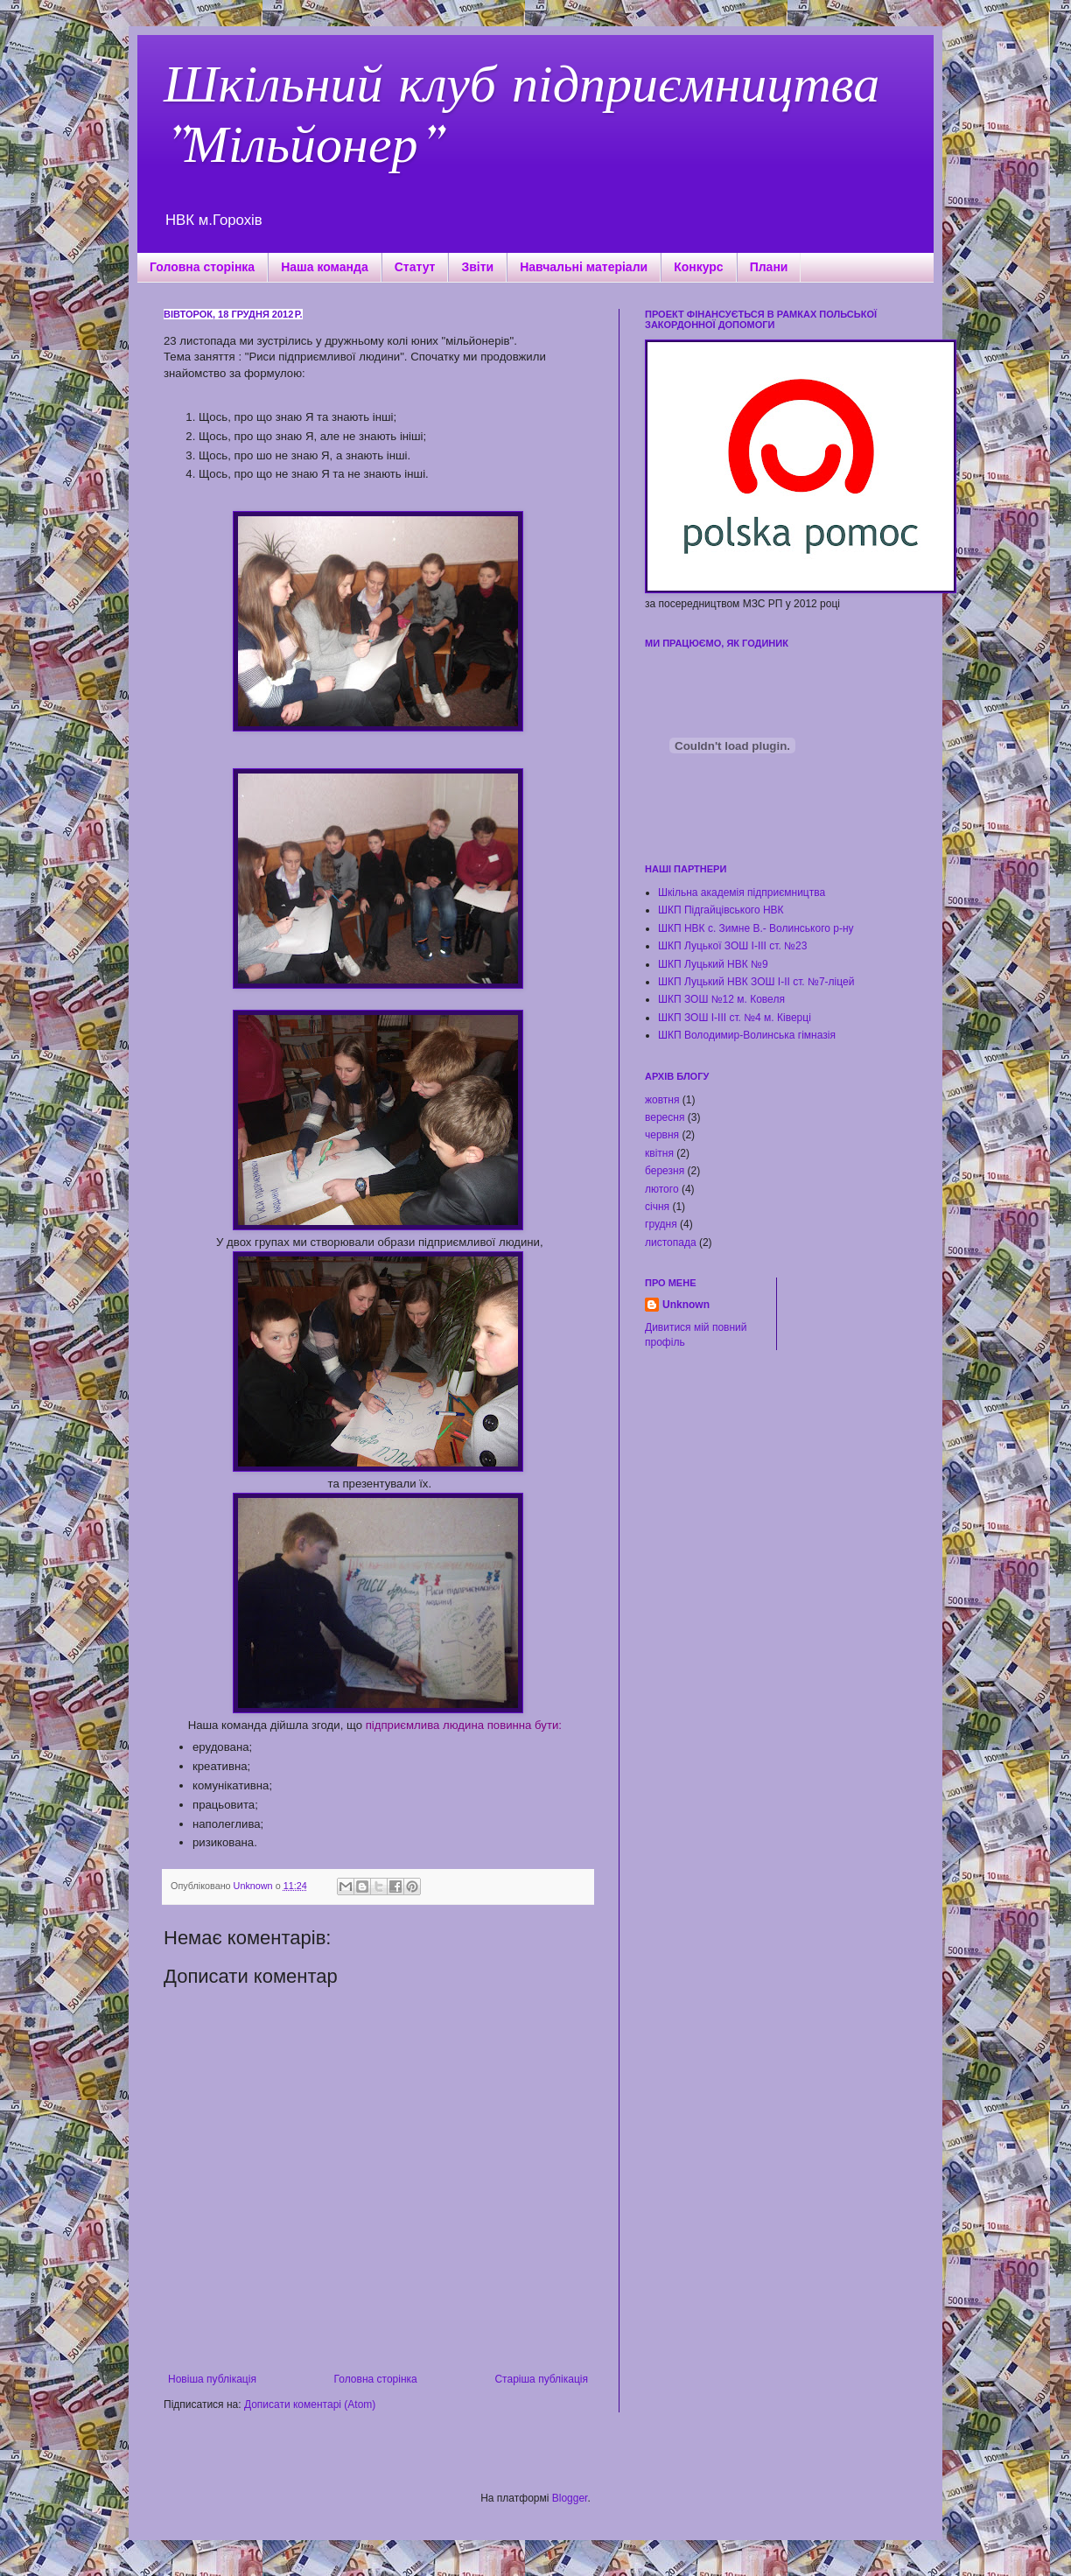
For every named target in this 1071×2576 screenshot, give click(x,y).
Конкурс (699, 267)
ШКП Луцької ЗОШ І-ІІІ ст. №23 (732, 946)
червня (662, 1135)
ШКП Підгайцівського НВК (721, 910)
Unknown (686, 1304)
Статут (415, 267)
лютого (662, 1189)
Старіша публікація (541, 2379)
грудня (661, 1224)
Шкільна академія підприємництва (741, 892)
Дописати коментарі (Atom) (309, 2404)
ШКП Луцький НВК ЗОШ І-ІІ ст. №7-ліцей (756, 982)
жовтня (662, 1100)
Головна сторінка (202, 267)
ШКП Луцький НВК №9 (713, 964)
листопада (670, 1242)
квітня (659, 1153)
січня (657, 1206)
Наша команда (324, 267)
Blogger (570, 2498)
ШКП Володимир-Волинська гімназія (747, 1035)
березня (664, 1171)
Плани (769, 267)
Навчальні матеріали (584, 267)
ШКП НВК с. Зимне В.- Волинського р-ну (756, 928)
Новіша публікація (212, 2379)
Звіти (477, 267)
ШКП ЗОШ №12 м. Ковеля (721, 999)
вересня (664, 1117)
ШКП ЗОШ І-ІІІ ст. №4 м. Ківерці (734, 1018)
